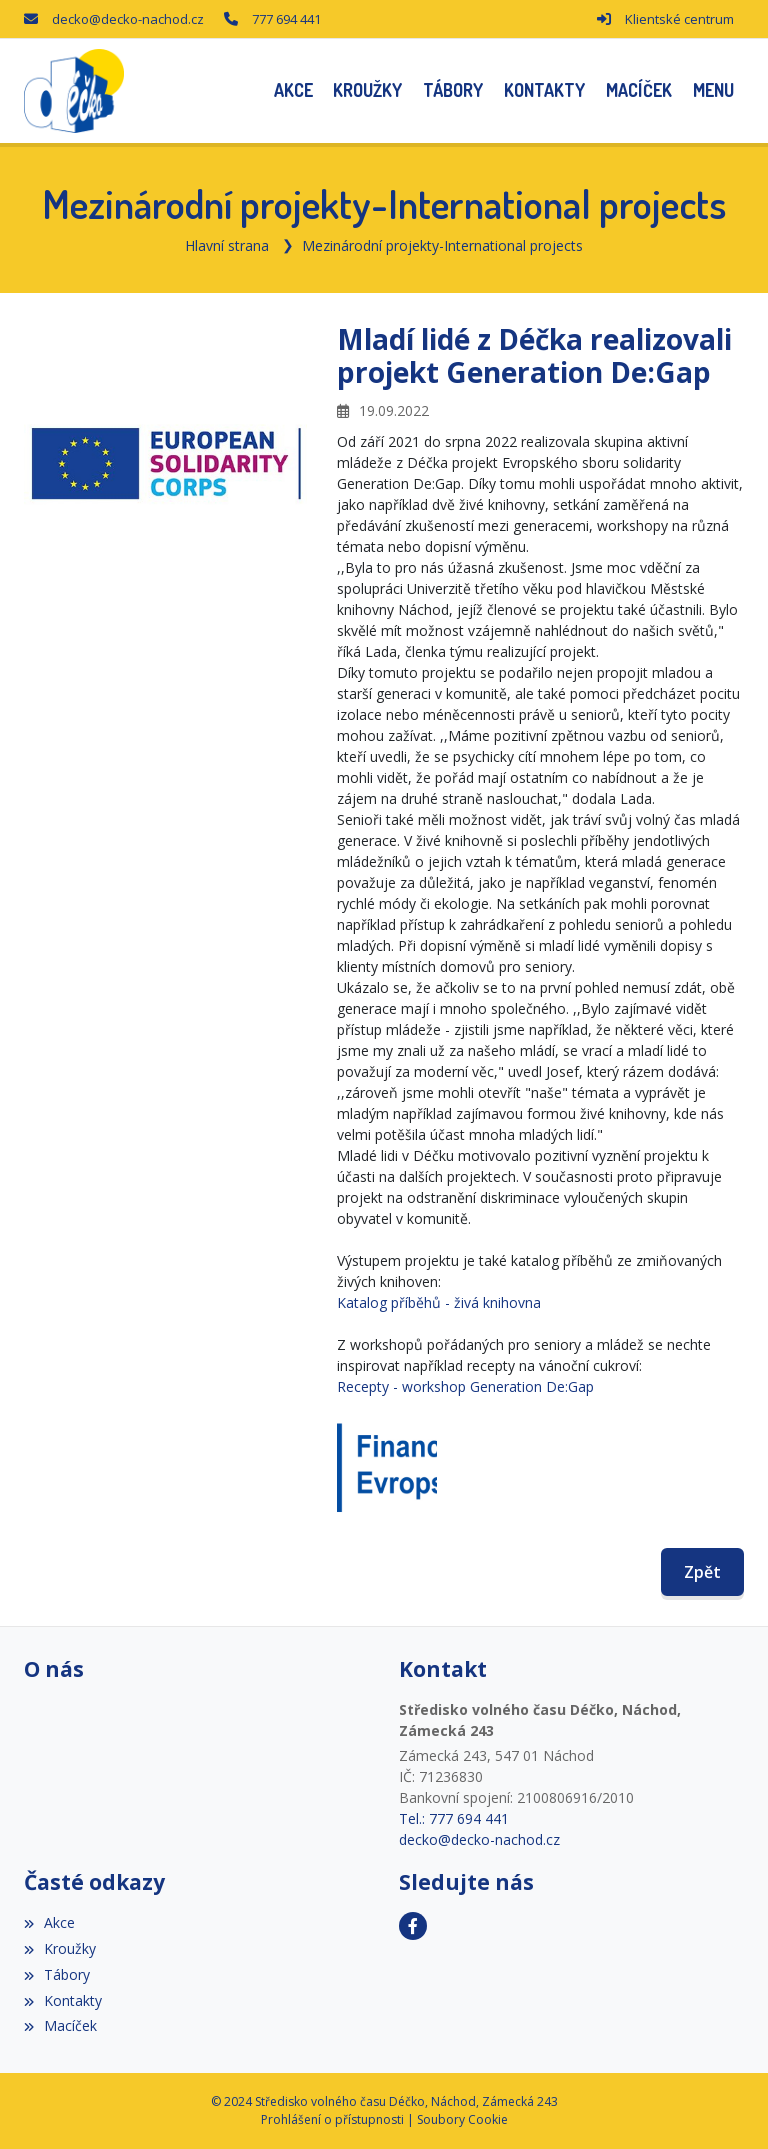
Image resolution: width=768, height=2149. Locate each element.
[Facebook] (413, 1926)
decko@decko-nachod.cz (128, 19)
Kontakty (63, 2000)
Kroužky (60, 1948)
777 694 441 (286, 19)
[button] (713, 90)
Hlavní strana (227, 245)
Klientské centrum (679, 19)
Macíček (60, 2025)
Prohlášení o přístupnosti (332, 2119)
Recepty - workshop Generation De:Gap (465, 1386)
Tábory (57, 1974)
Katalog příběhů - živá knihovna (439, 1302)
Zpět (702, 1572)
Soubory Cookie (462, 2119)
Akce (49, 1922)
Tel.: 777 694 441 (454, 1818)
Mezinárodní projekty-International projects (442, 245)
